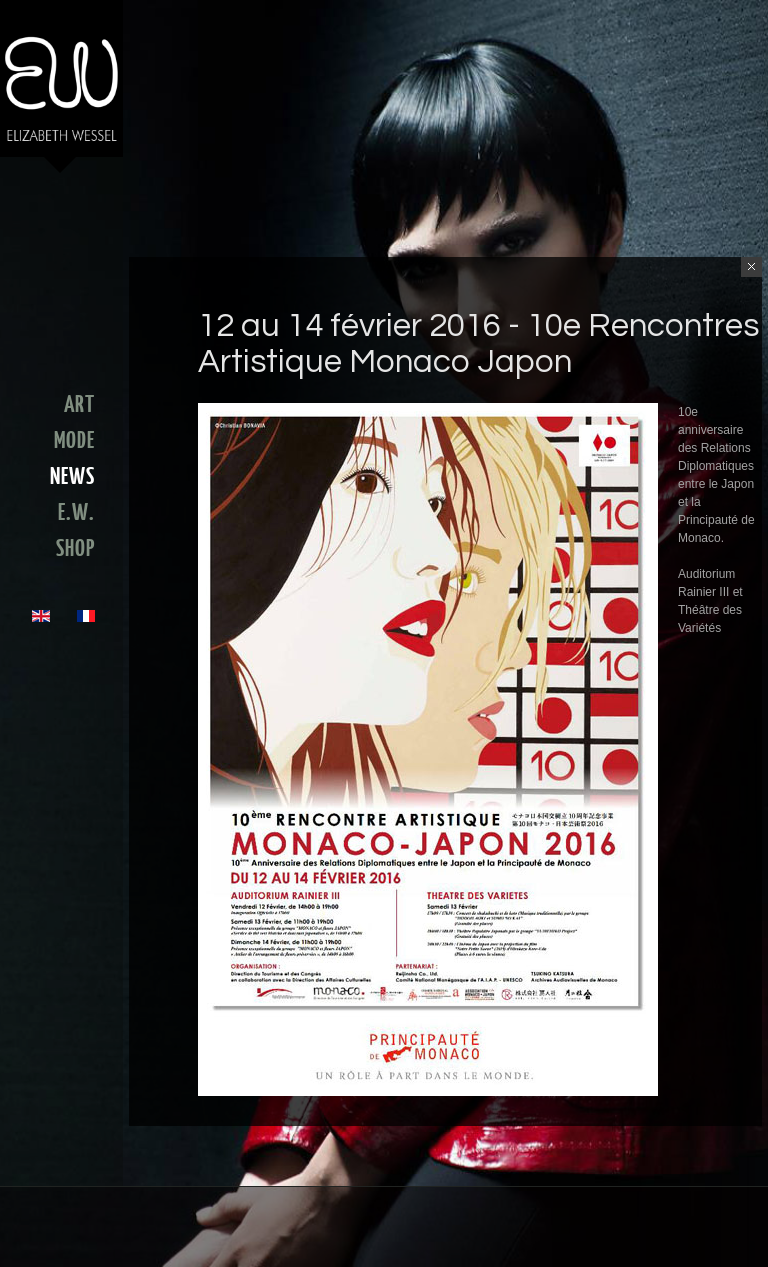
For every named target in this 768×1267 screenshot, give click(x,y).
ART (79, 405)
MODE (74, 441)
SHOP (75, 549)
